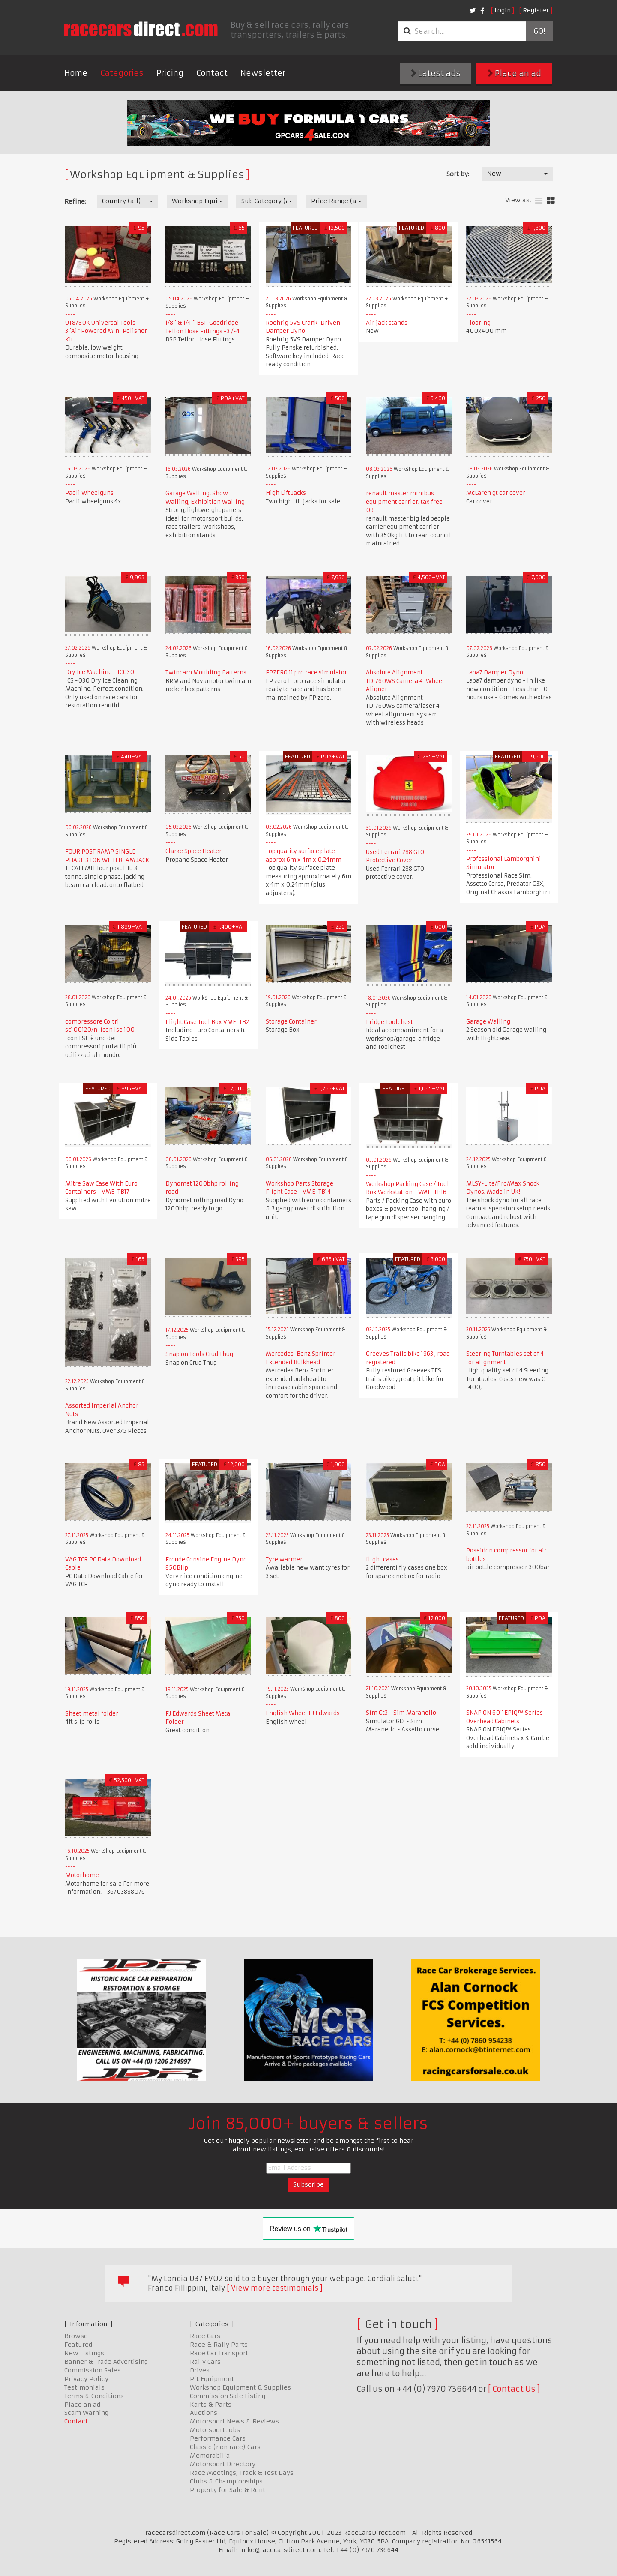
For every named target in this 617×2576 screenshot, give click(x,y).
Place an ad (514, 73)
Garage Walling (488, 1021)
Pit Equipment (212, 2379)
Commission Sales (92, 2370)
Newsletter (262, 73)
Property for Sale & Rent (227, 2490)
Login (502, 10)
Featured (78, 2344)
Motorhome (82, 1875)
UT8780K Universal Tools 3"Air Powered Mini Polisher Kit (106, 331)
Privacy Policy (86, 2379)
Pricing (169, 73)
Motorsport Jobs (215, 2430)
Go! (539, 31)
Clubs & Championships (226, 2481)
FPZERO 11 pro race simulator (306, 672)
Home (75, 73)
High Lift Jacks (286, 493)
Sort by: (457, 174)
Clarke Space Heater (193, 851)
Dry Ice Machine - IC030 (99, 672)
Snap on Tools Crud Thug (199, 1354)
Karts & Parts (210, 2404)
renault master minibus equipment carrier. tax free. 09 (405, 502)
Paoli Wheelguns (89, 493)
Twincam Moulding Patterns (205, 672)
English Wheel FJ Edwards (303, 1713)
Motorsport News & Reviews (234, 2421)
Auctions (203, 2413)
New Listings (84, 2353)
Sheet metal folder (91, 1713)
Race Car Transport (219, 2353)
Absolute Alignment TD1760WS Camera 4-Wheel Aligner (405, 681)
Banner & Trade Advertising (106, 2362)
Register (536, 10)
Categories (122, 73)
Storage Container (291, 1021)
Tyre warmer (284, 1559)
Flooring (478, 322)
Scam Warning (86, 2413)
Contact (212, 73)
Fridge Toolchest (389, 1022)
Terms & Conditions (94, 2396)
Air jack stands (386, 322)
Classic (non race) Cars (225, 2447)
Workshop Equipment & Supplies (240, 2387)
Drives (200, 2370)
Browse (76, 2336)
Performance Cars (218, 2438)
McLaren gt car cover (495, 493)
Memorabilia (210, 2455)
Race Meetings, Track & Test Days (242, 2473)
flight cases (382, 1559)
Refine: (75, 201)
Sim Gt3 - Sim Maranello (401, 1712)
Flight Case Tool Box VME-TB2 (207, 1022)
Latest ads (436, 73)
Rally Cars (205, 2362)
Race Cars (205, 2336)
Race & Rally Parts (219, 2344)
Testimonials (84, 2387)
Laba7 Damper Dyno (494, 672)
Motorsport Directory (222, 2464)
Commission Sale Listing (227, 2396)
